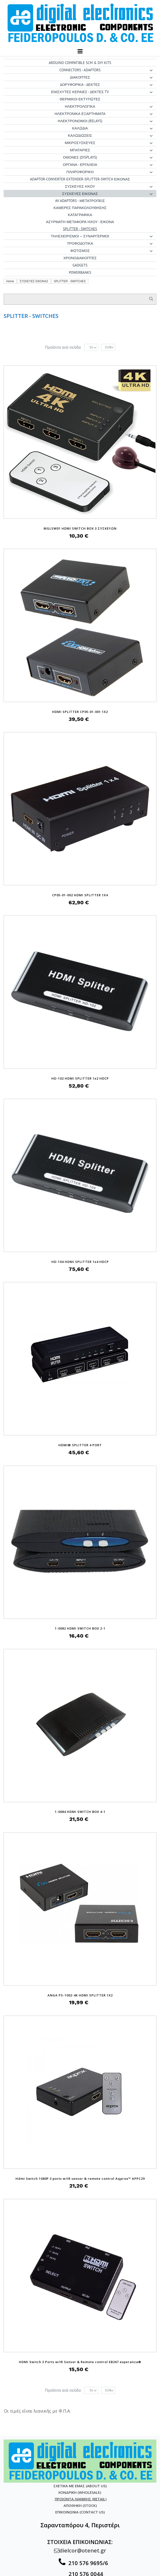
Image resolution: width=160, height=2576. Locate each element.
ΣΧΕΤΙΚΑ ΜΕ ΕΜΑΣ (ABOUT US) (80, 2445)
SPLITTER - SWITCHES (70, 281)
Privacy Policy (15, 2570)
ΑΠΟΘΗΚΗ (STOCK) (80, 2464)
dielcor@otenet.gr (80, 2509)
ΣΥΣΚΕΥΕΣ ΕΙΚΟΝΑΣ (34, 281)
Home (10, 281)
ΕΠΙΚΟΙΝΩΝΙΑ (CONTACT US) (80, 2471)
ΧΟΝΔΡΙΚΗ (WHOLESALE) (80, 2451)
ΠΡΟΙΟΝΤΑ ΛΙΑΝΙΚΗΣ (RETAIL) (80, 2458)
